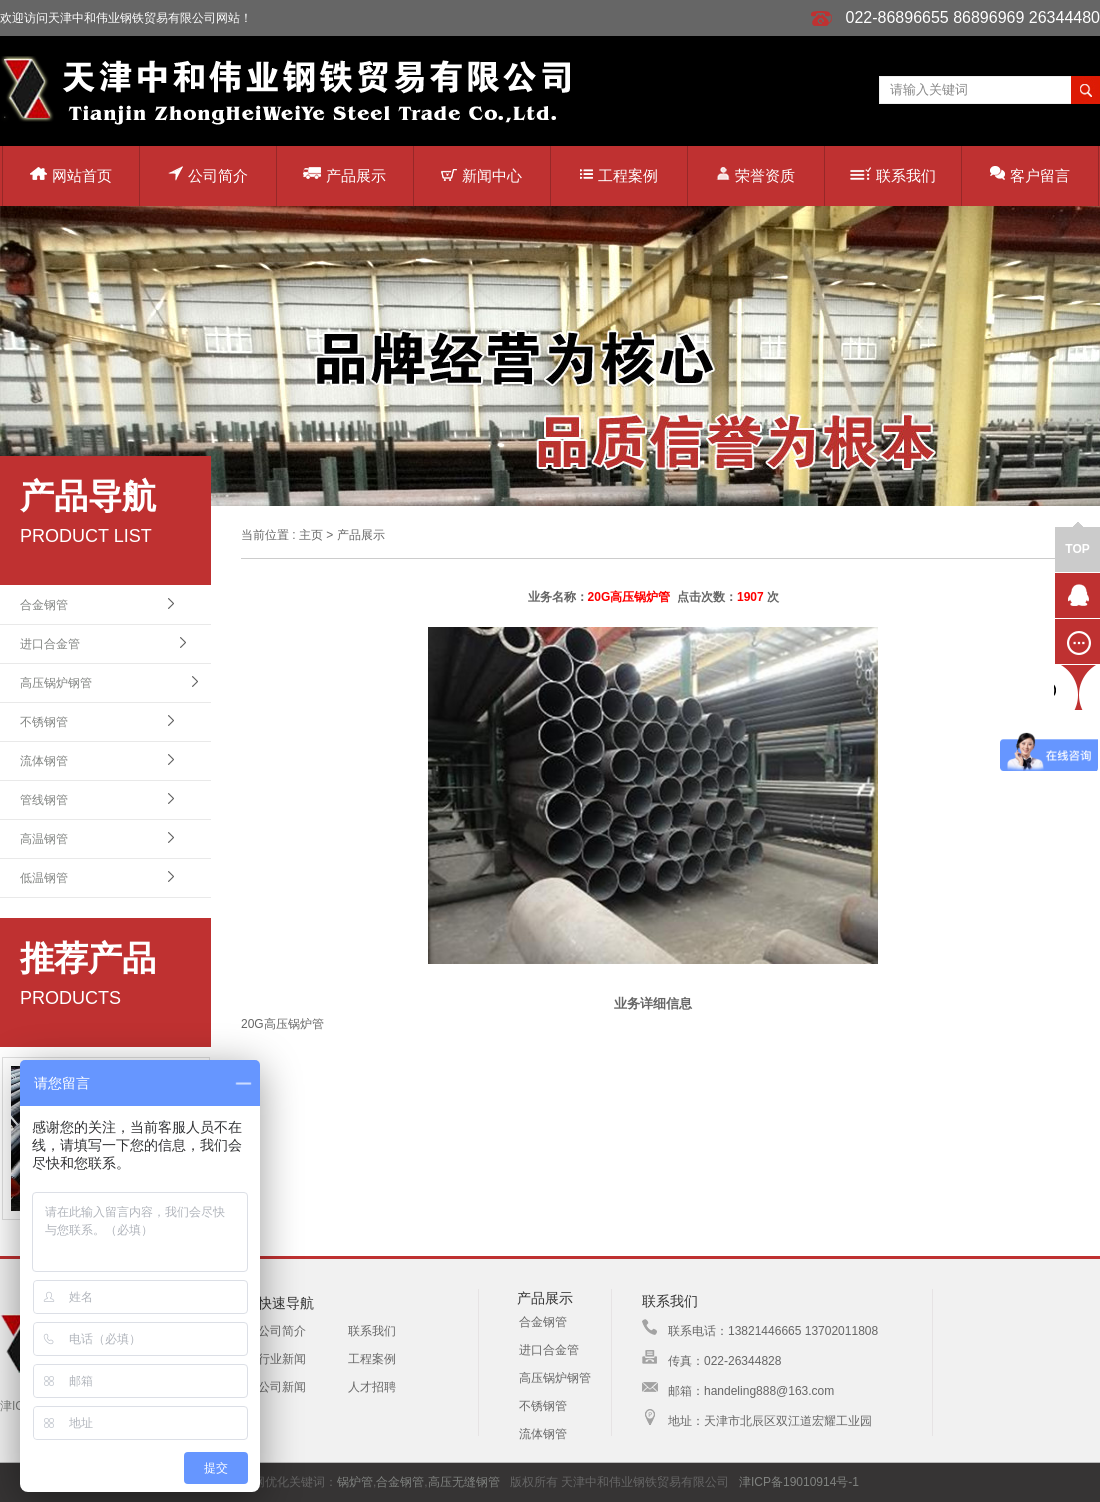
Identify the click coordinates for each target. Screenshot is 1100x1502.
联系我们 (893, 175)
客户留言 (1030, 174)
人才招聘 (372, 1387)
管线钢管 (44, 800)
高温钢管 (44, 839)
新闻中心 (481, 175)
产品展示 (344, 174)
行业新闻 (282, 1359)
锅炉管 (355, 1482)
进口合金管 (50, 644)
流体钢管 (44, 761)
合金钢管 (44, 605)
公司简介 (208, 174)
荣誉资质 (755, 174)
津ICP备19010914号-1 (799, 1482)
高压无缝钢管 (464, 1482)
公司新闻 (282, 1387)
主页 (311, 535)
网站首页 (71, 175)
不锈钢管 (44, 722)
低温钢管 (44, 878)
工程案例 (619, 175)
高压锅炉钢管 (56, 683)
